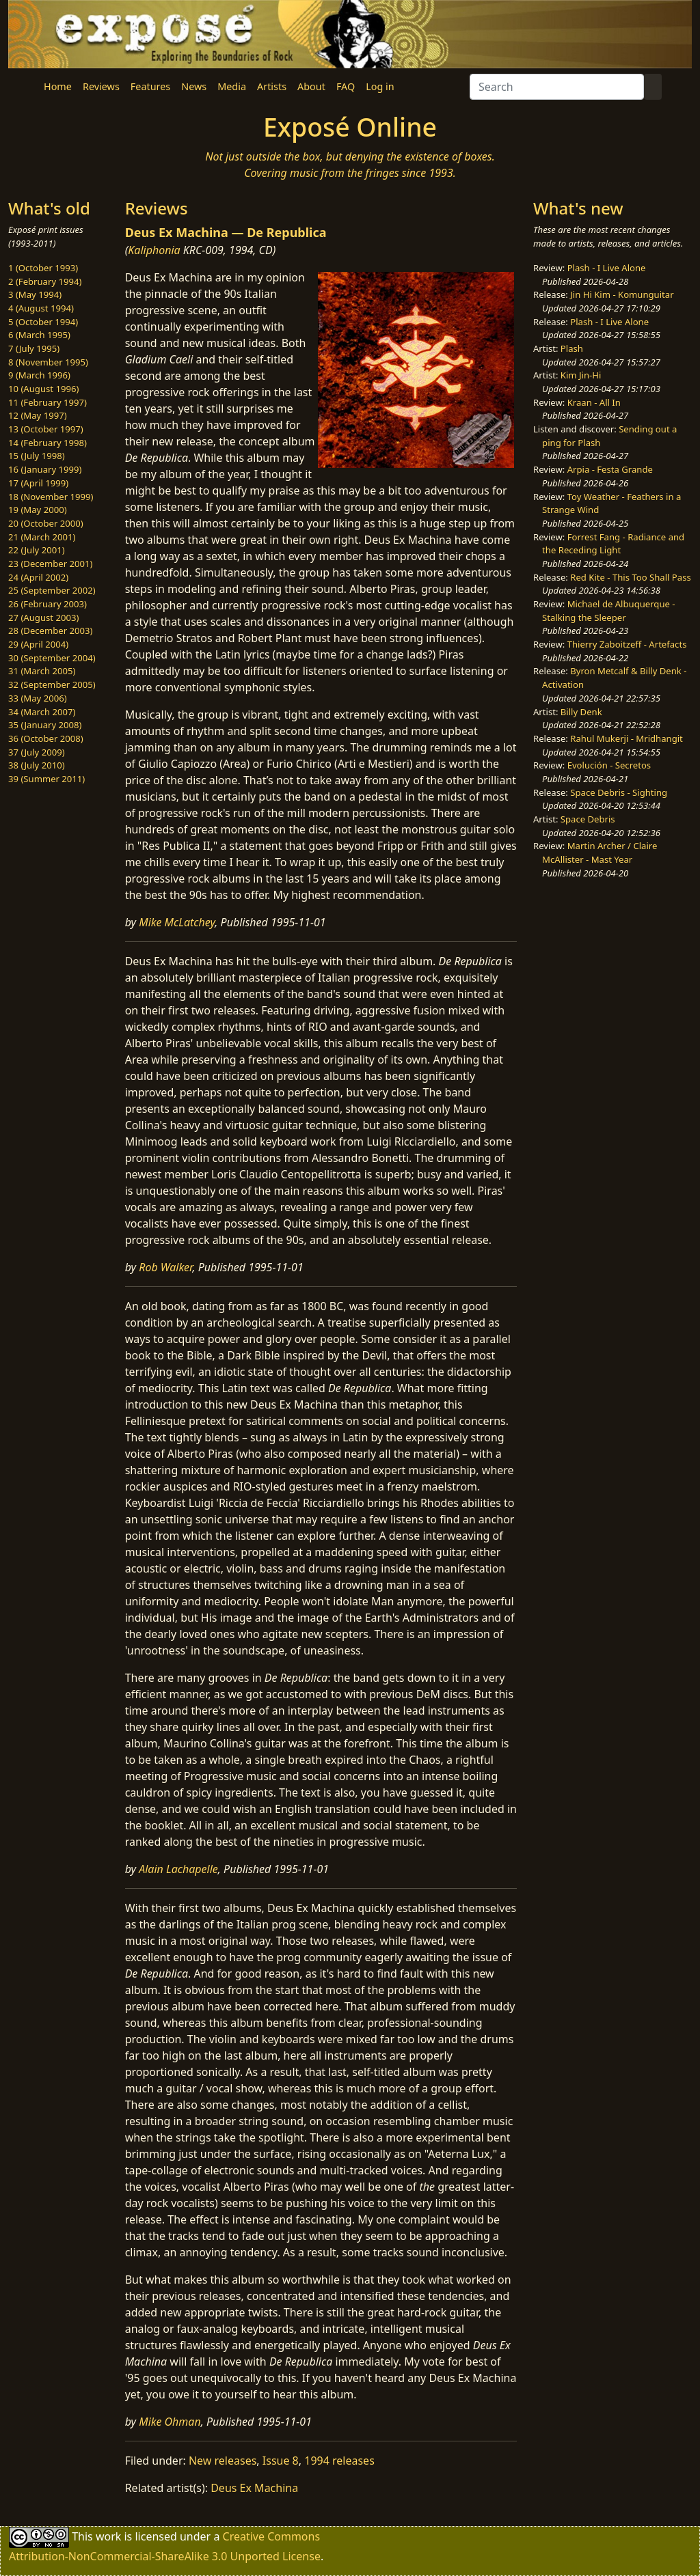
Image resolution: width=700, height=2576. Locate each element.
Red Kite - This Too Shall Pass (630, 577)
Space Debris (588, 819)
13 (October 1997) (45, 429)
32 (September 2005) (52, 684)
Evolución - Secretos (609, 765)
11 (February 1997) (47, 402)
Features (150, 86)
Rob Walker (165, 1267)
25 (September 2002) (52, 590)
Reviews (101, 86)
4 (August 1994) (41, 308)
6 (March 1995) (39, 335)
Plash (572, 348)
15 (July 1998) (36, 455)
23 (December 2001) (50, 563)
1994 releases (339, 2460)
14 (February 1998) (47, 443)
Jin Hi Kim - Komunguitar (621, 294)
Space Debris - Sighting (618, 792)
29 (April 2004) (38, 644)
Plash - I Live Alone (606, 268)
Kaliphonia (154, 250)
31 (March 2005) (41, 671)
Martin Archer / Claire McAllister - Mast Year (599, 852)
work (108, 2536)
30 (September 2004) (52, 658)
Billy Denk (581, 712)
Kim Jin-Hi (581, 375)
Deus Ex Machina (254, 2487)
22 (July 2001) (36, 550)
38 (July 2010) (36, 765)
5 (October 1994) (43, 322)
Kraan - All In (594, 402)
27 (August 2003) (43, 617)
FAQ (345, 86)
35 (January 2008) (44, 725)
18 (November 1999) (51, 496)
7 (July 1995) (33, 348)
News (193, 86)
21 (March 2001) (41, 537)
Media (231, 86)
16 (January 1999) (44, 469)
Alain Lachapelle (178, 1868)
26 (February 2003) (47, 604)
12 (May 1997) (37, 415)
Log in (380, 86)
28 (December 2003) (50, 630)
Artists (271, 86)
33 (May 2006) (37, 698)
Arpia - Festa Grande (610, 469)
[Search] (557, 87)
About (311, 86)
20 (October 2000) (45, 523)
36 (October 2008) (45, 738)
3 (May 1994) (35, 294)
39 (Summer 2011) (46, 779)
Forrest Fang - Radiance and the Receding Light (613, 544)
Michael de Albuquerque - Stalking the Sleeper (608, 611)
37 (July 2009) (36, 752)
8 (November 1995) (48, 362)
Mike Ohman (169, 2421)
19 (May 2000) (37, 509)
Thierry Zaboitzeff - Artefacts (627, 644)
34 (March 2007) (41, 712)
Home (58, 86)
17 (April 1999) (38, 483)
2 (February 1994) (44, 281)
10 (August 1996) (43, 389)
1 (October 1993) (43, 268)
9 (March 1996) (39, 375)
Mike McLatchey (177, 922)
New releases (222, 2460)
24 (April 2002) (38, 577)
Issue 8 (280, 2460)
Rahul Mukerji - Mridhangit (626, 738)
